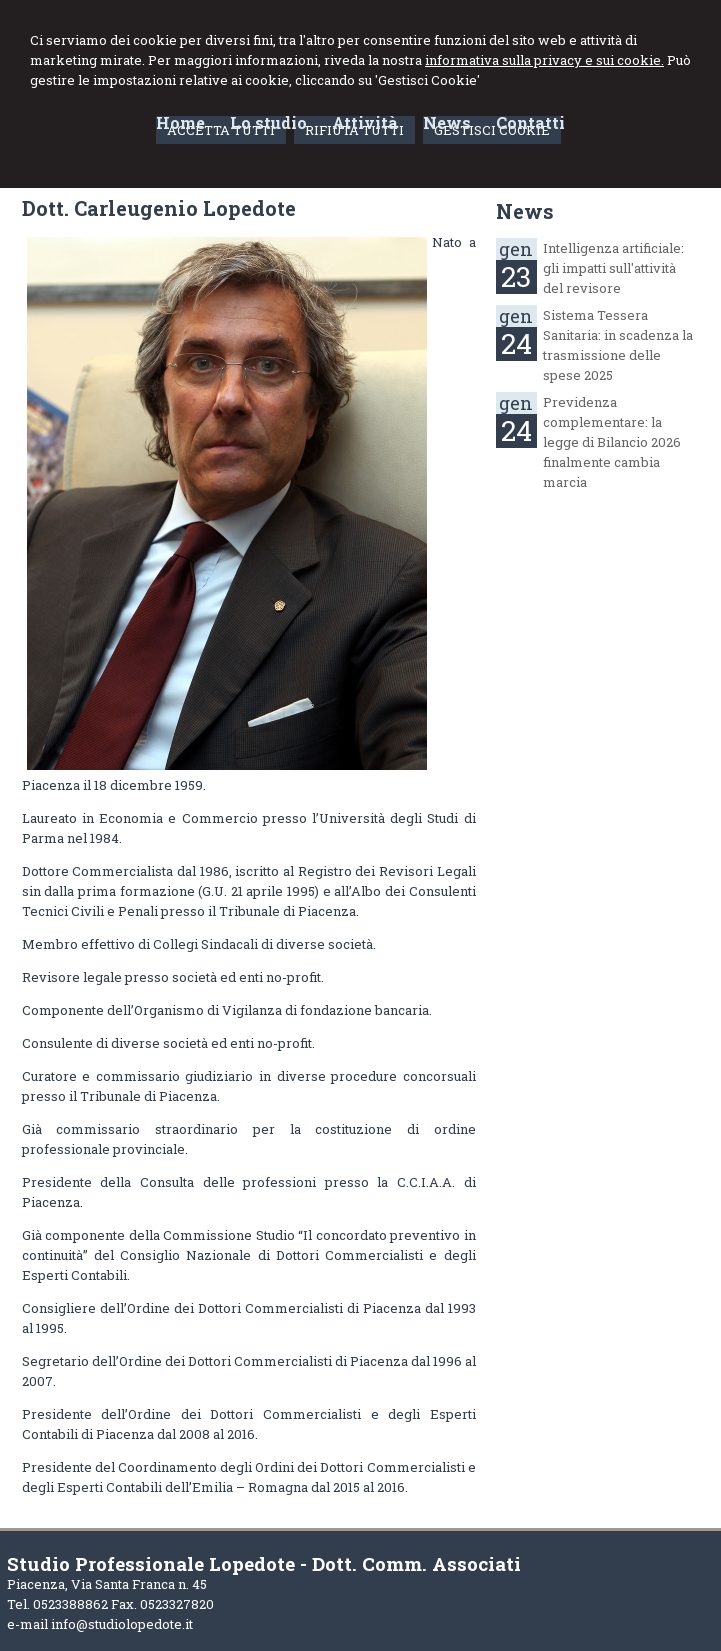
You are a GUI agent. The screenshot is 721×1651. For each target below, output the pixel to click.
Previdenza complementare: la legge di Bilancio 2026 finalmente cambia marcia (612, 442)
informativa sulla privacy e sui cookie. (544, 60)
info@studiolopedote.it (122, 1624)
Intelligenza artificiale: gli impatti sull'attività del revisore (613, 268)
